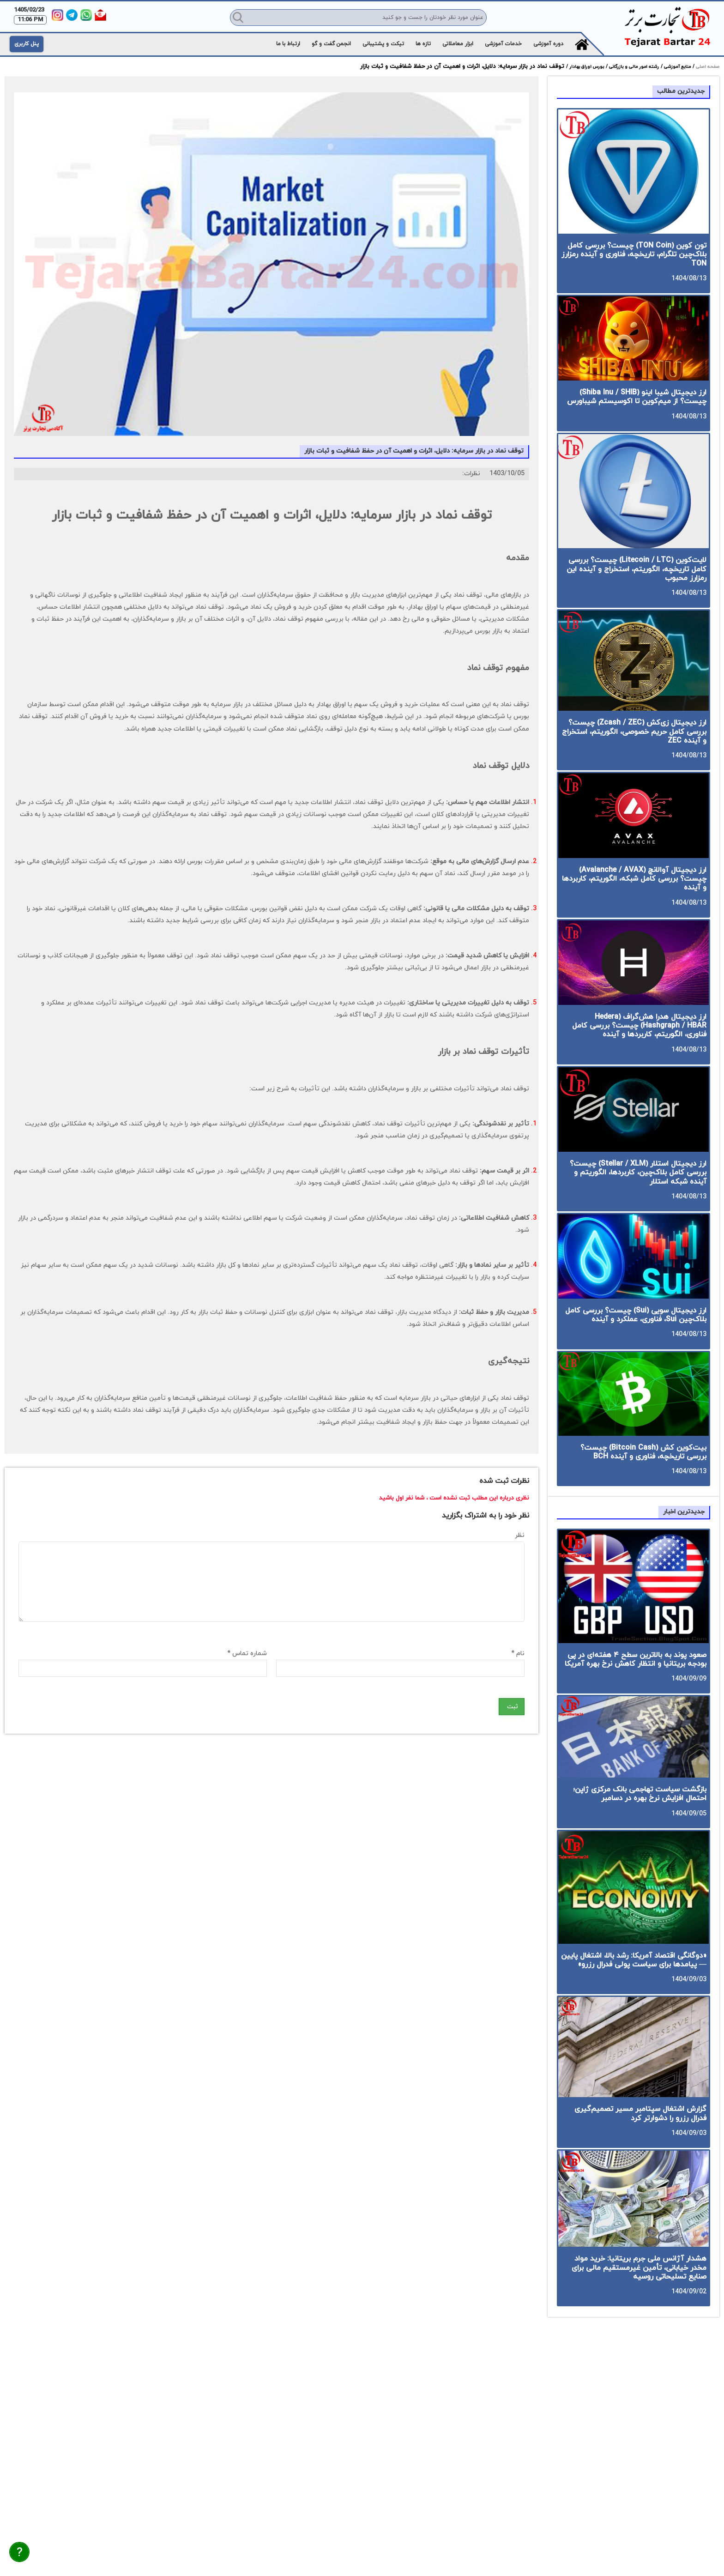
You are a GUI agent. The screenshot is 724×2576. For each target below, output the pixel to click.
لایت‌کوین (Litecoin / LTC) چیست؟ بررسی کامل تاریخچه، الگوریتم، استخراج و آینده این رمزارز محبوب (636, 569)
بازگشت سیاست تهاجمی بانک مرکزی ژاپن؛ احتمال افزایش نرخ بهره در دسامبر (639, 1793)
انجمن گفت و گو (331, 44)
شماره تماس (247, 1653)
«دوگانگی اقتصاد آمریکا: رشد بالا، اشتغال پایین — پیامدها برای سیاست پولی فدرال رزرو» (633, 1960)
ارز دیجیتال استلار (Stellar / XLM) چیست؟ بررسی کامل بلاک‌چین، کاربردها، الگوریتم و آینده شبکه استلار (638, 1172)
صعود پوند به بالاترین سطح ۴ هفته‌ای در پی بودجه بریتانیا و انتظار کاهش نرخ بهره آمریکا (635, 1659)
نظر (520, 1535)
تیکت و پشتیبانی (383, 44)
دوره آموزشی (548, 44)
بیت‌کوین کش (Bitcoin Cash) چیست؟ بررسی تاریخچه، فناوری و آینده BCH (643, 1452)
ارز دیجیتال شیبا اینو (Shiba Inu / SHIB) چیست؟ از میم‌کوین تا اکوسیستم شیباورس (636, 396)
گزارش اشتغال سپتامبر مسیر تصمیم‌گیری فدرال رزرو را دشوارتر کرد (640, 2113)
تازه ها (423, 44)
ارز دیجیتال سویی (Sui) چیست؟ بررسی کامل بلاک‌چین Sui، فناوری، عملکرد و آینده (635, 1315)
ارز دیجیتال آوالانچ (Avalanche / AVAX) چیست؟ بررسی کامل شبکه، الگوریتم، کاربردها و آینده (634, 879)
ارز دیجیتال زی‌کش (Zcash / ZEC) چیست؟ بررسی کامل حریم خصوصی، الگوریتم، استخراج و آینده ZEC (634, 731)
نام (518, 1653)
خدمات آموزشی (503, 44)
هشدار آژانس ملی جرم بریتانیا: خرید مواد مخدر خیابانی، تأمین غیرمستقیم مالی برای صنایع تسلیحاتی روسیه (639, 2267)
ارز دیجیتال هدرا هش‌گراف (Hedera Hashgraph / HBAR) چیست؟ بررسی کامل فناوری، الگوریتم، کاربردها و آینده (639, 1026)
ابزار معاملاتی (458, 44)
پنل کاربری (26, 44)
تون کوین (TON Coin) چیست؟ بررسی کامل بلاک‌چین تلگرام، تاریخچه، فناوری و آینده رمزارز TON (633, 254)
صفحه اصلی (706, 66)
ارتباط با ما (288, 44)
